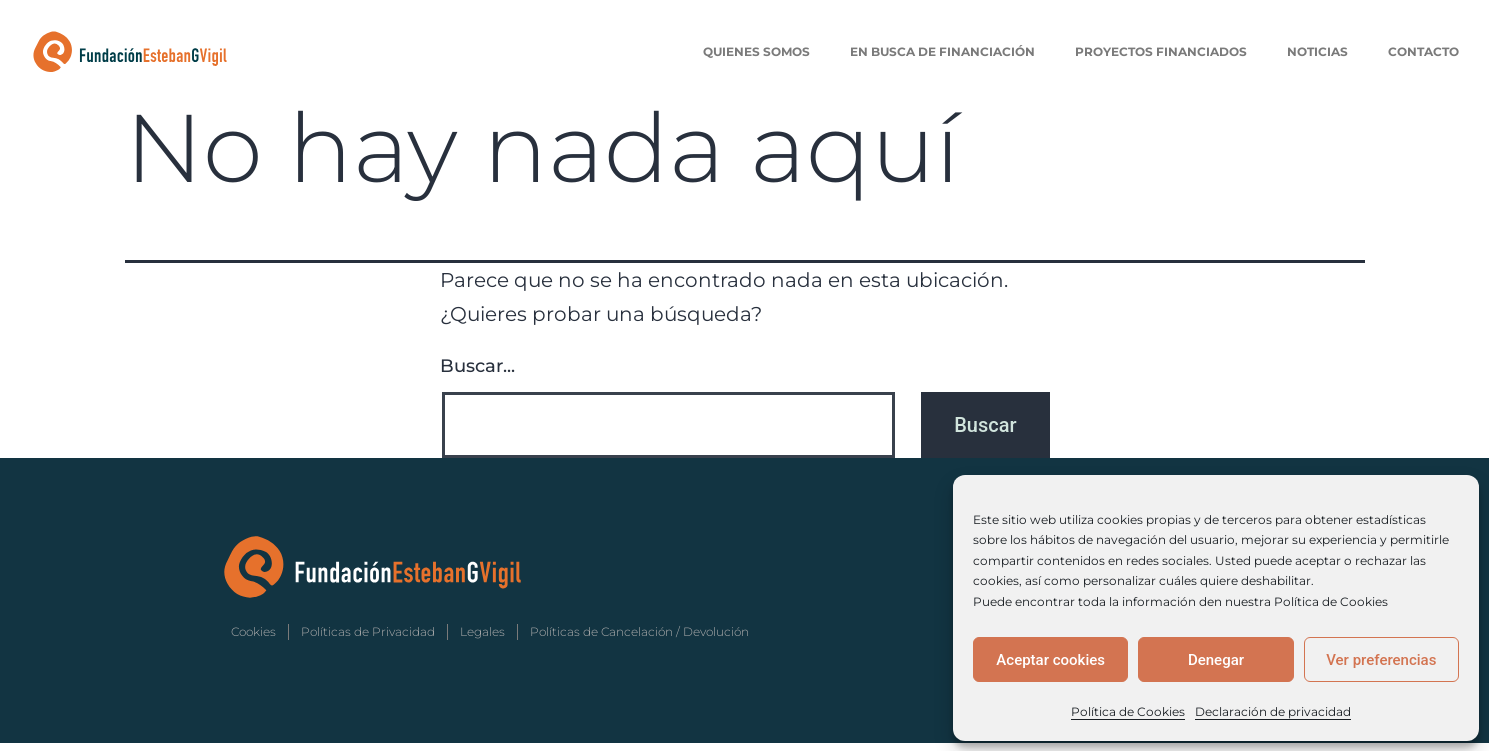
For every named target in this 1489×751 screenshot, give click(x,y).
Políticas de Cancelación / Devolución (639, 639)
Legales (482, 639)
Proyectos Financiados (1161, 51)
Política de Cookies (1128, 711)
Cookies (253, 639)
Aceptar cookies (1050, 660)
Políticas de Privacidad (368, 639)
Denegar (1216, 660)
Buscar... (477, 375)
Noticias (1317, 51)
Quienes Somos (756, 51)
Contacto (1423, 51)
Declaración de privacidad (1273, 711)
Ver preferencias (1381, 660)
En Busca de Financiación (942, 51)
